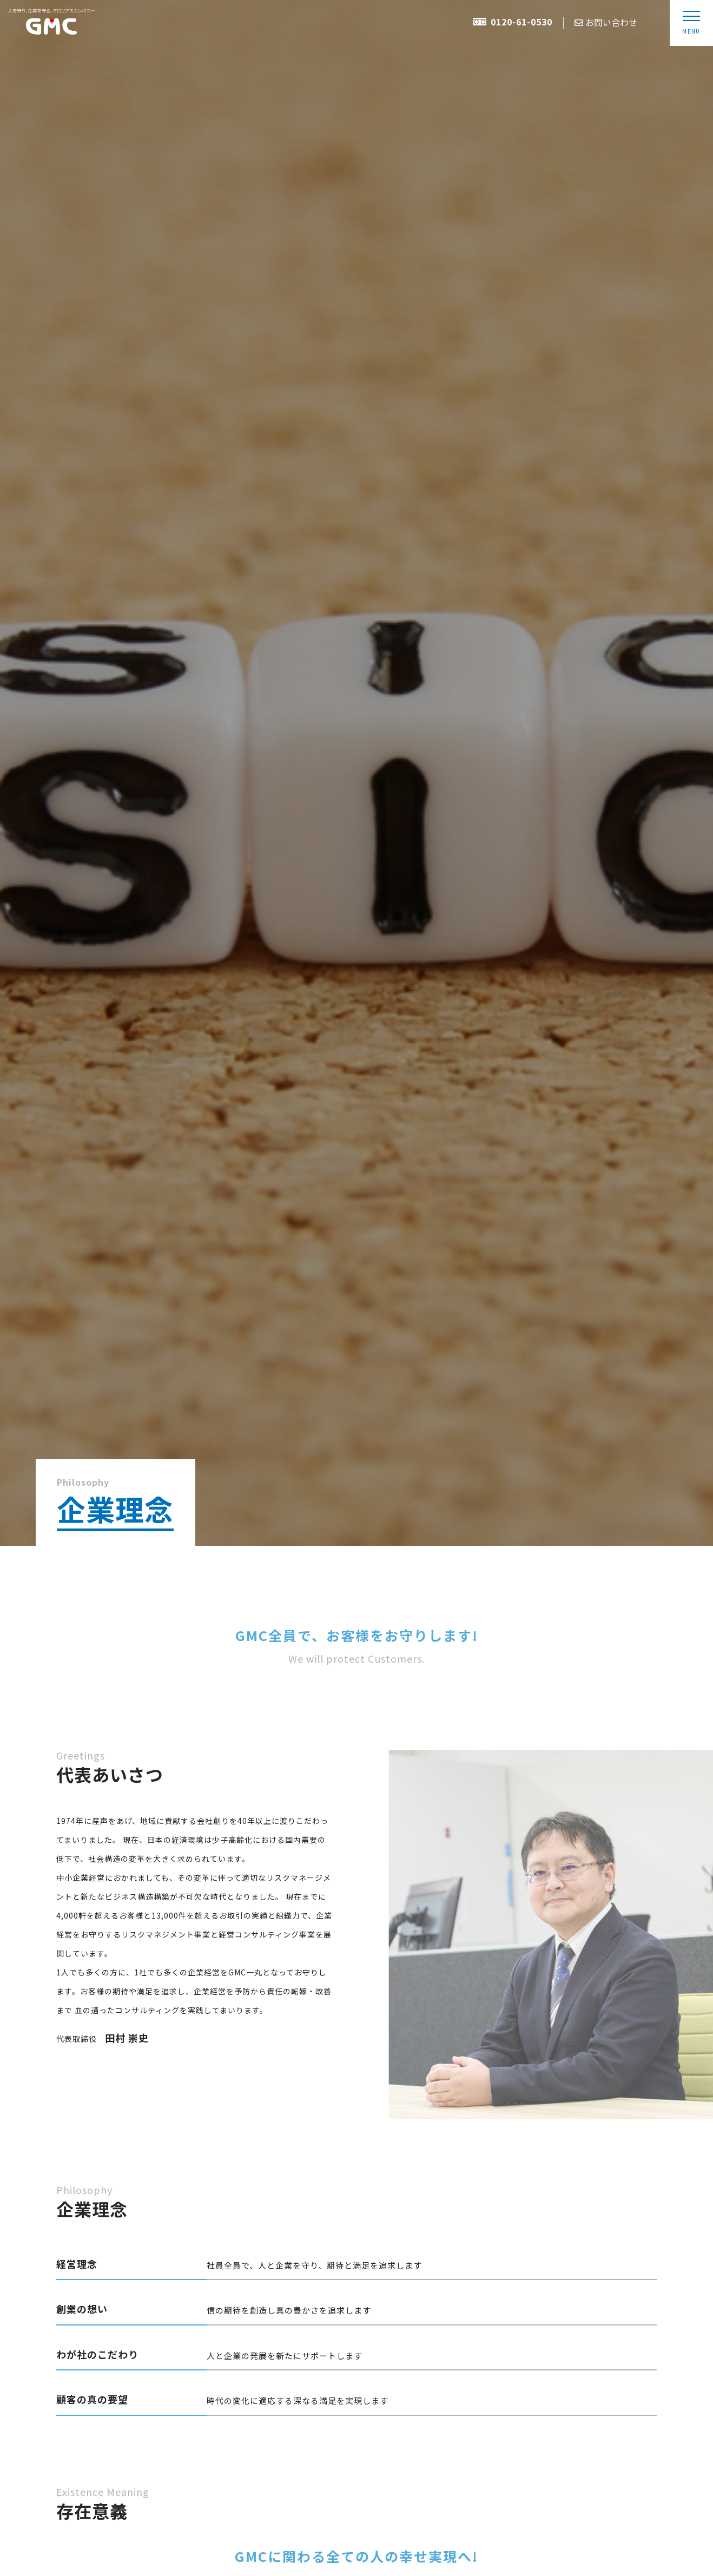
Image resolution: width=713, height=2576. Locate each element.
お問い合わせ (606, 22)
